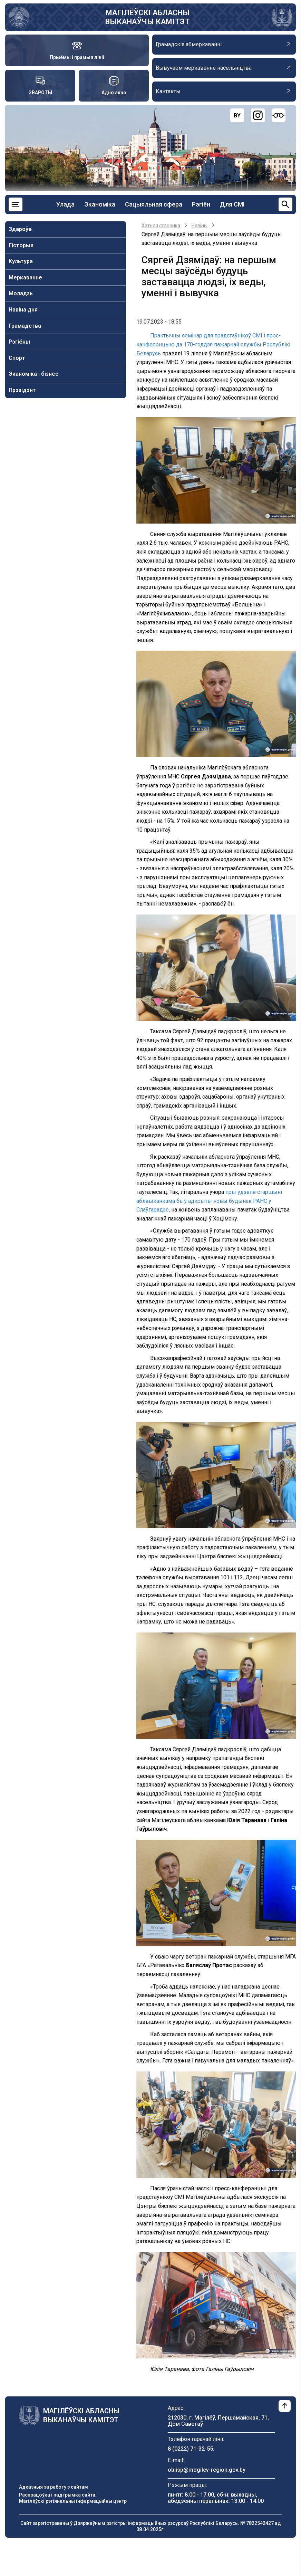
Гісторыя (21, 245)
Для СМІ (232, 204)
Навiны (199, 225)
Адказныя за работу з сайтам (53, 2487)
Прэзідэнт (22, 390)
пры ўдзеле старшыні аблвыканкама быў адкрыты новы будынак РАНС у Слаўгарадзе (209, 1201)
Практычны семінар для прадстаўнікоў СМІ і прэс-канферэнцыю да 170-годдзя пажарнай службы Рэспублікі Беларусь (213, 344)
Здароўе (20, 229)
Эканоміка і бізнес (33, 374)
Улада (65, 204)
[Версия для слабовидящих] (278, 115)
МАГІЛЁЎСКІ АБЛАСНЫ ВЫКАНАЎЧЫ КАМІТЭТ (147, 17)
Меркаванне (25, 277)
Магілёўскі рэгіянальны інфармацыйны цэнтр (73, 2501)
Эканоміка (99, 204)
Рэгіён (201, 204)
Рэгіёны (19, 341)
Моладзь (21, 293)
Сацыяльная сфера (153, 204)
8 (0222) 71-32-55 (190, 2448)
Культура (21, 261)
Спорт (17, 358)
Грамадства (25, 326)
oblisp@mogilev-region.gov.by (206, 2470)
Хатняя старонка (161, 225)
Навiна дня (23, 309)
